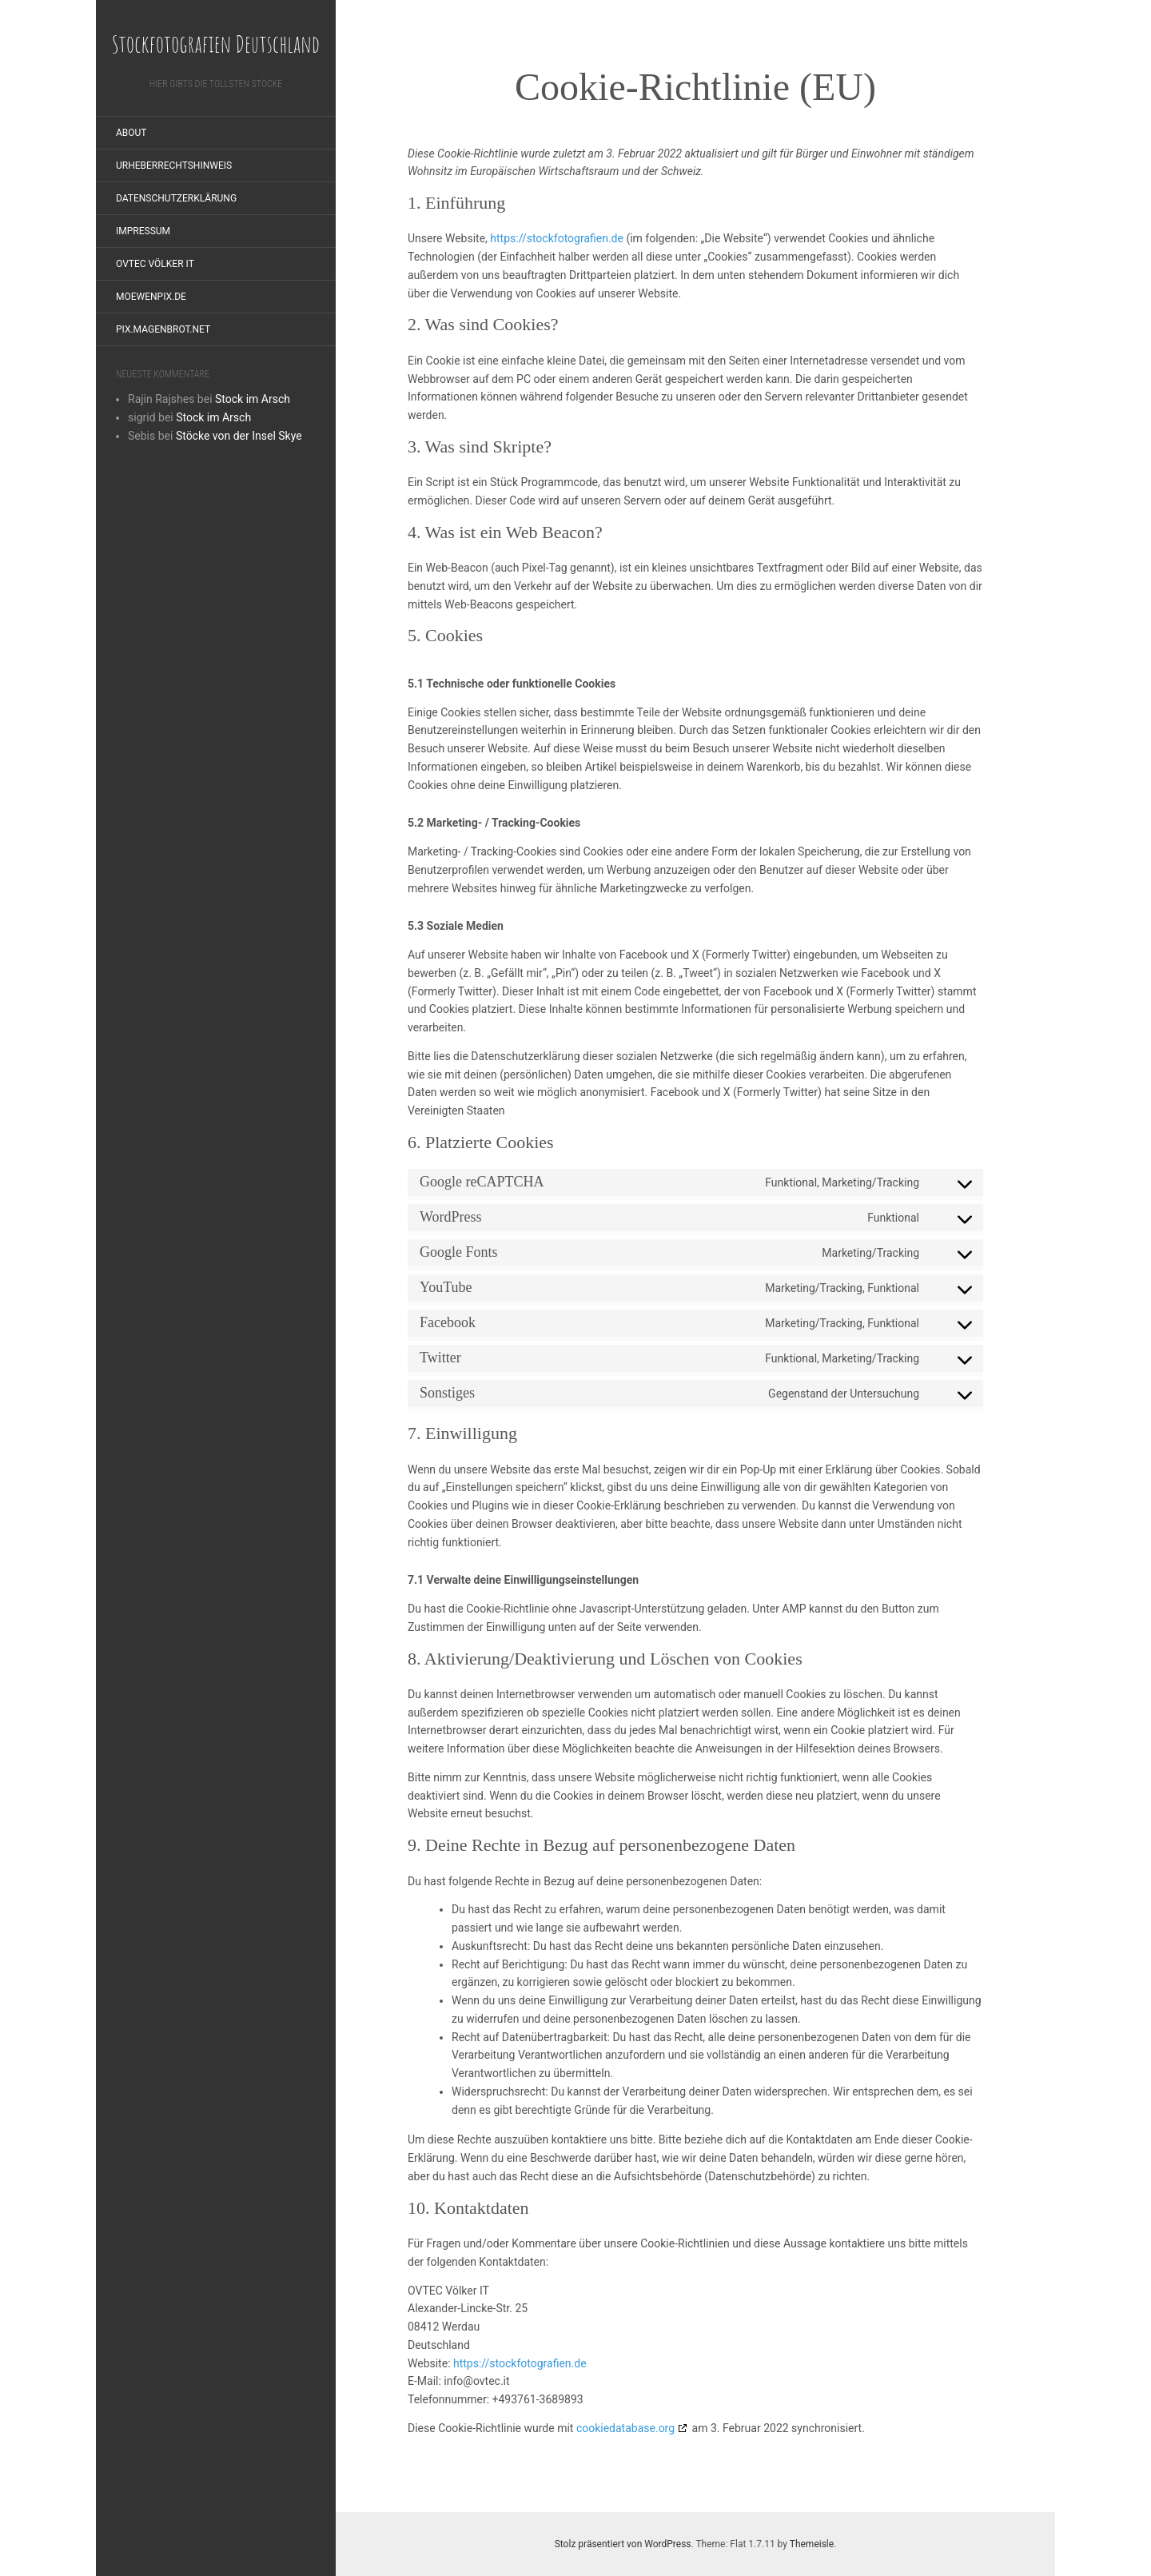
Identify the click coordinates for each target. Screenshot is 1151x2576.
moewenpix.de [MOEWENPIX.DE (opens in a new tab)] (151, 296)
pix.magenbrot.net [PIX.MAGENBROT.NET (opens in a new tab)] (163, 329)
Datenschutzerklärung (176, 198)
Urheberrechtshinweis (174, 165)
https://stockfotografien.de (556, 238)
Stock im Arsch (252, 399)
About (131, 132)
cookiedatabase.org (625, 2428)
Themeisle (812, 2544)
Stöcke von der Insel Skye (239, 435)
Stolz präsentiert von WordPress (623, 2544)
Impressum (143, 231)
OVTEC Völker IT (155, 263)
